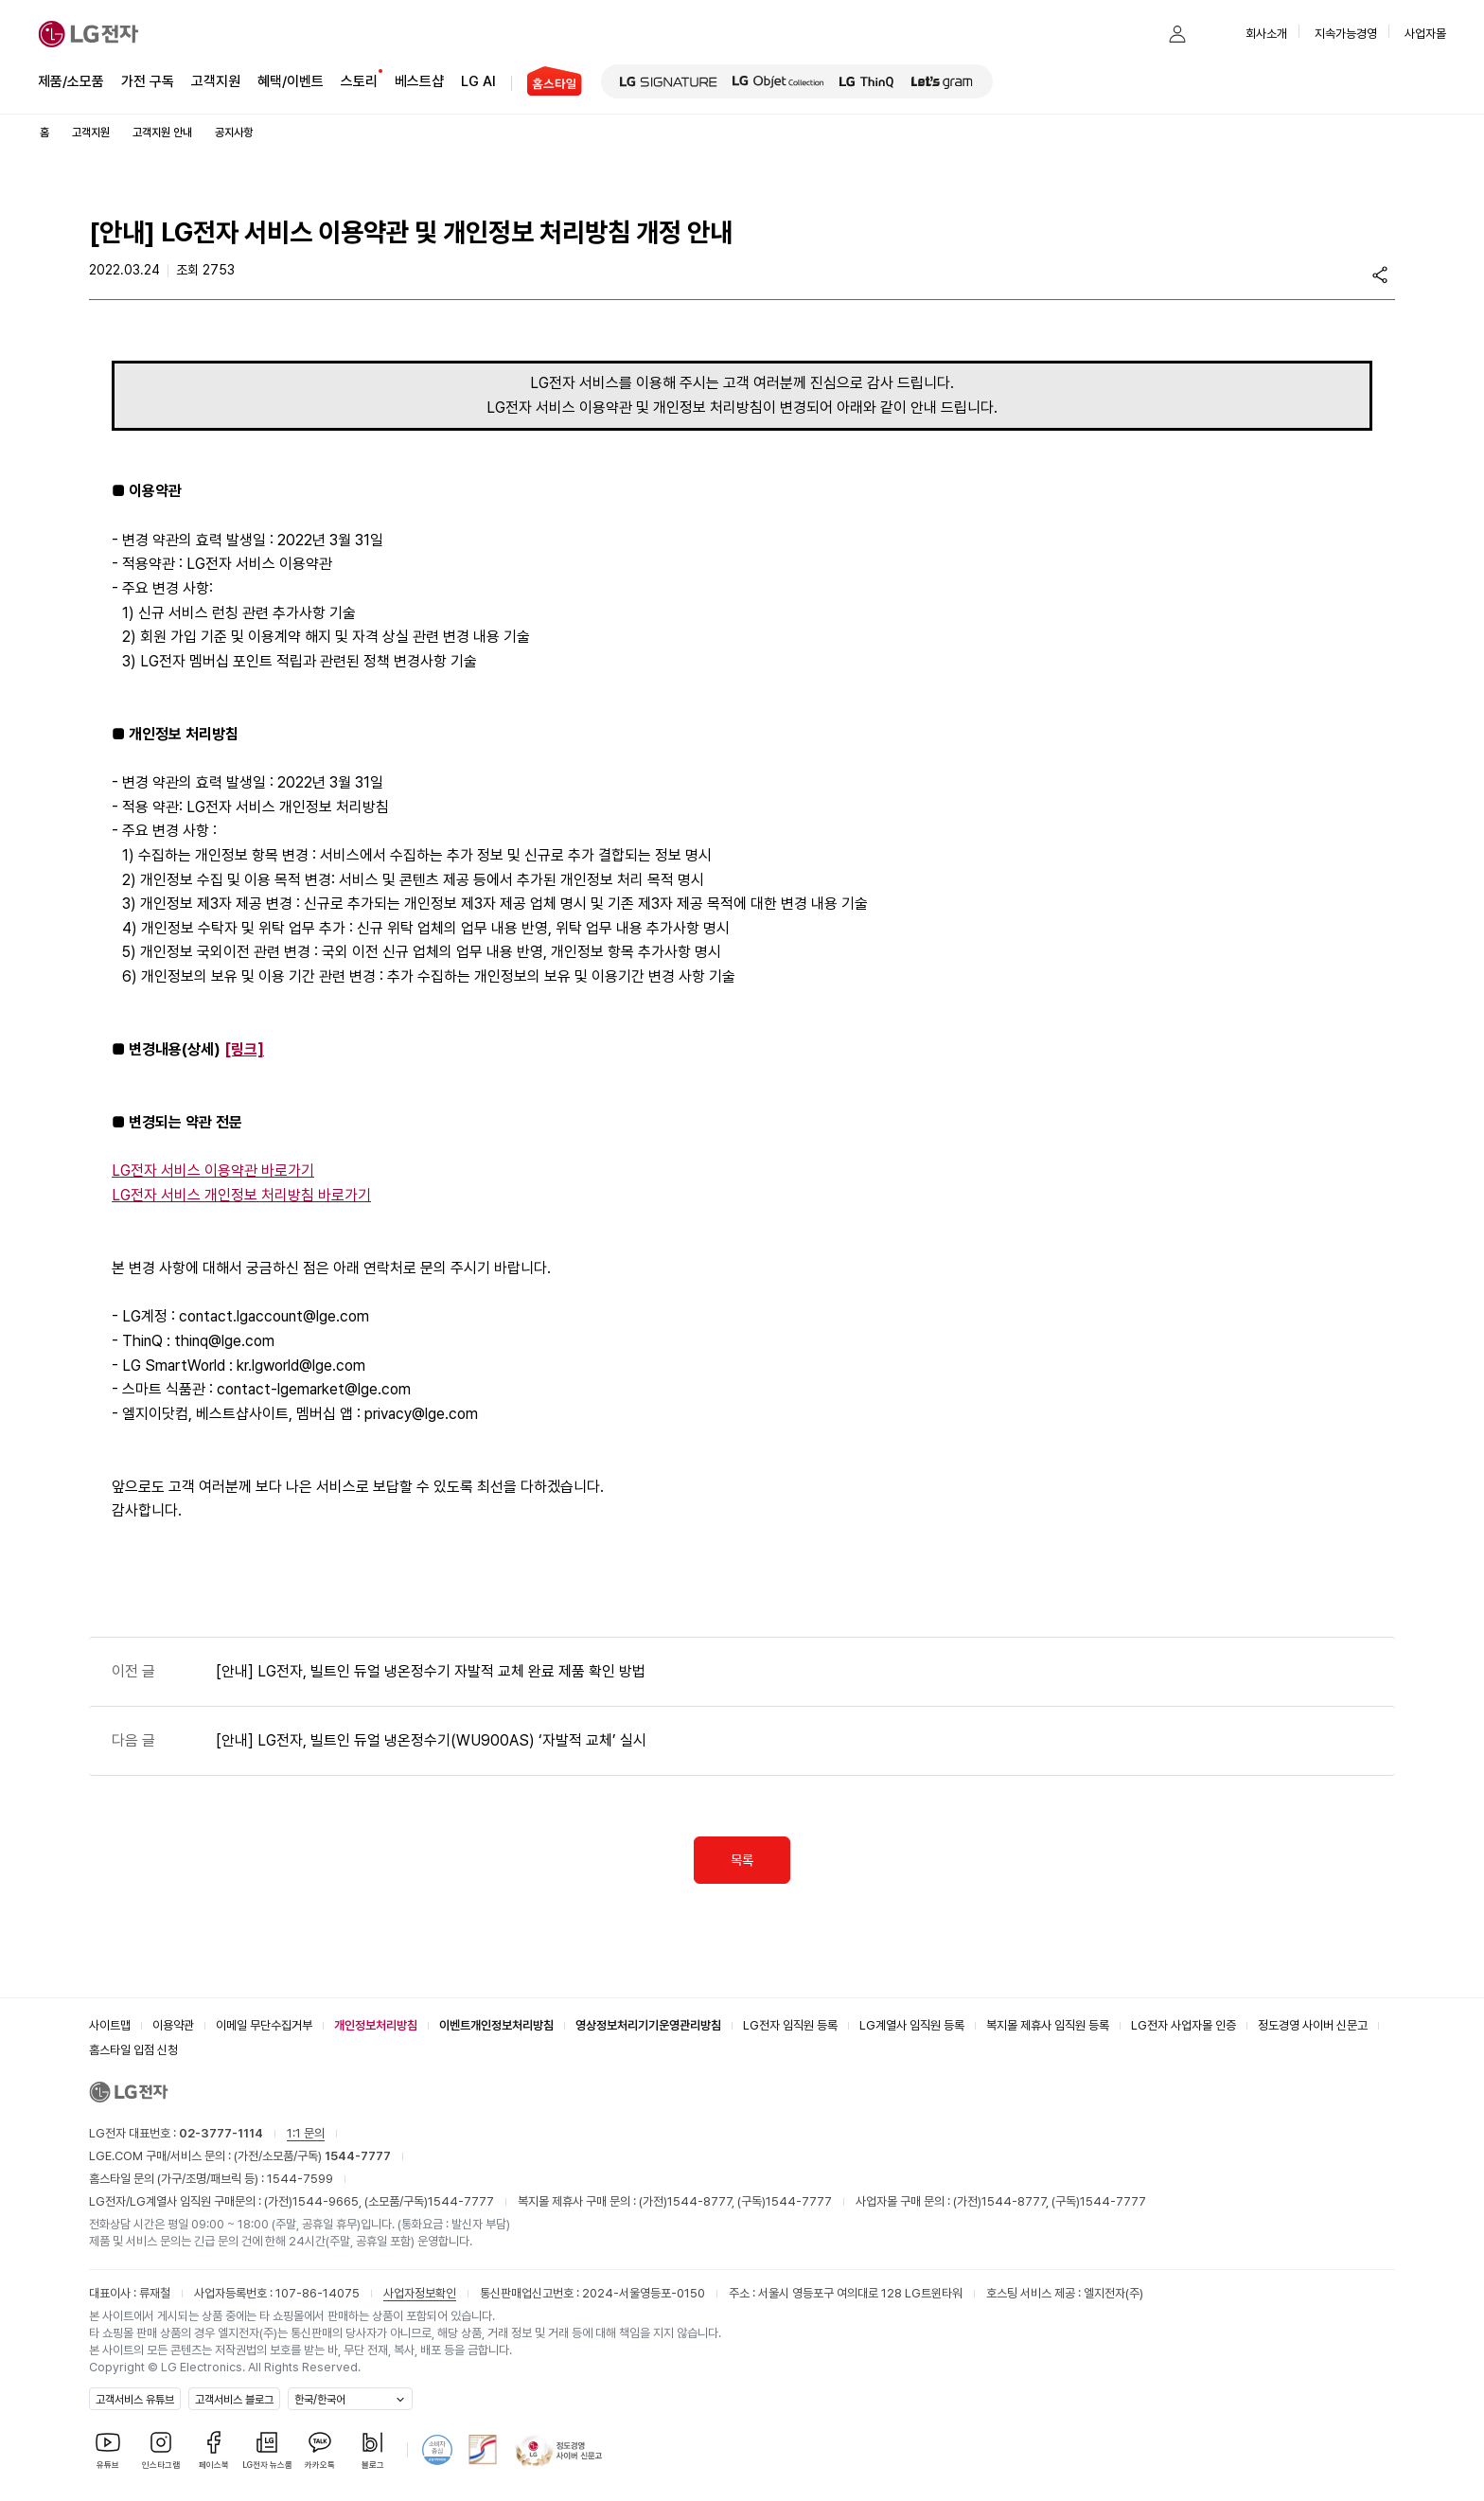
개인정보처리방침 (375, 2025)
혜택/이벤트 (290, 80)
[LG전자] (88, 34)
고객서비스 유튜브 (135, 2399)
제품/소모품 (71, 81)
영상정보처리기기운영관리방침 (648, 2025)
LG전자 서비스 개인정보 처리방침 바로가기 (241, 1195)
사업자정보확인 (419, 2293)
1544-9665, (328, 2201)
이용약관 (173, 2025)
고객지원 (215, 80)
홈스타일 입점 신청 (133, 2050)
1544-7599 (300, 2179)
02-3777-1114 (221, 2133)
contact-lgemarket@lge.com (314, 1389)
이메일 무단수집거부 (264, 2025)
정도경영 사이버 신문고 (1313, 2025)
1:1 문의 (306, 2133)
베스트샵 (419, 80)
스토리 (359, 80)
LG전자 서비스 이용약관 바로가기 (213, 1171)
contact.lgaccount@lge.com (274, 1316)
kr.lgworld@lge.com (301, 1366)
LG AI (478, 80)
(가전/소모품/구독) (311, 2156)
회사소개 (1266, 34)
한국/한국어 (319, 2399)
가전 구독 (147, 81)
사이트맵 (110, 2025)
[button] (1139, 34)
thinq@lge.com (224, 1341)
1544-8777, (702, 2201)
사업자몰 (1425, 34)
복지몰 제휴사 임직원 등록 (1047, 2025)
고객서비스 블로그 (234, 2399)
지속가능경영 (1346, 34)
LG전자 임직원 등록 (790, 2025)
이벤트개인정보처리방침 (496, 2025)
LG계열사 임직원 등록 (911, 2025)
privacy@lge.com (421, 1414)
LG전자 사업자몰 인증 (1183, 2025)
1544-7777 (461, 2201)
